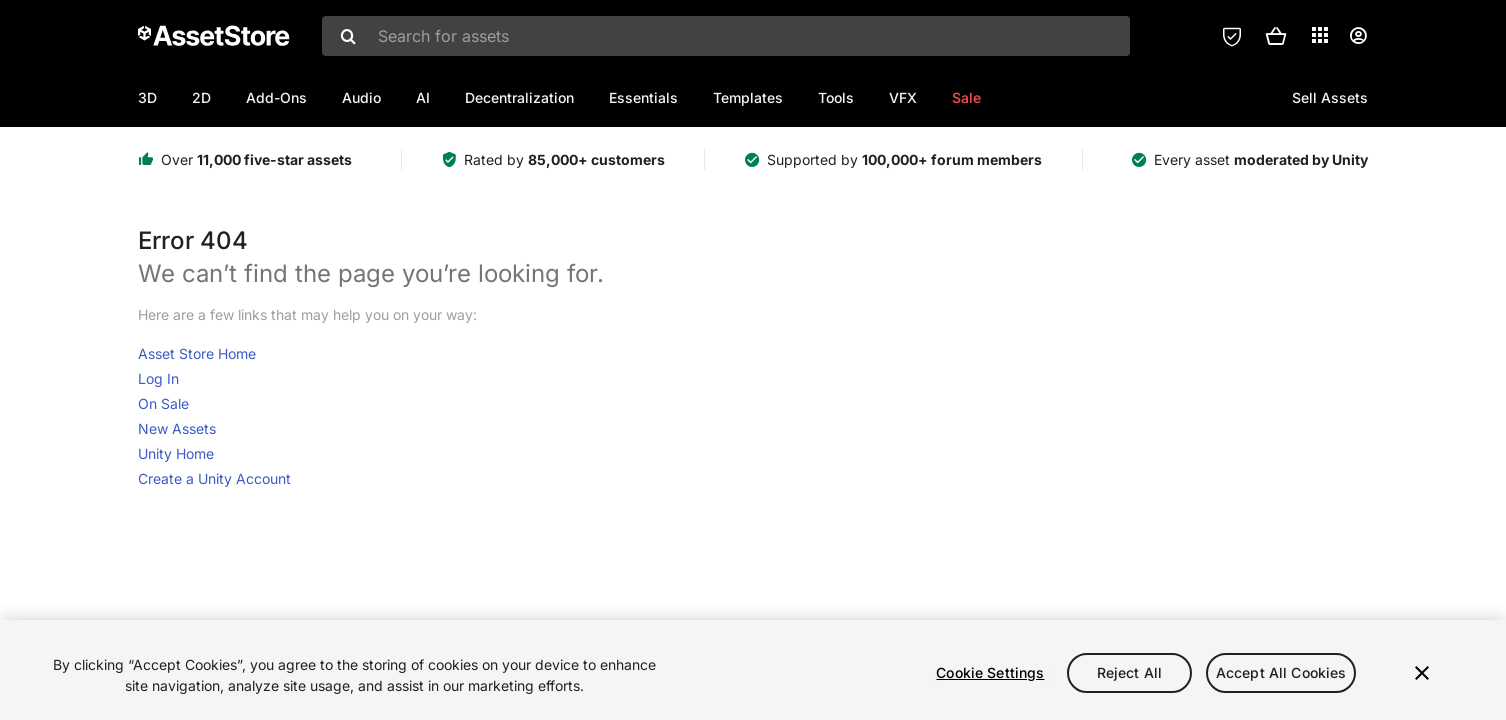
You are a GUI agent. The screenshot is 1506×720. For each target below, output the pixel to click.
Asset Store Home (197, 353)
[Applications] (1320, 35)
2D (201, 97)
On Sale (163, 403)
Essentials (643, 97)
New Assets (177, 428)
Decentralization (519, 97)
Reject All (1129, 672)
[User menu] (1358, 36)
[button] (1276, 36)
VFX (903, 97)
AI (423, 97)
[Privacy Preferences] (1232, 36)
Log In (158, 378)
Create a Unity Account (214, 478)
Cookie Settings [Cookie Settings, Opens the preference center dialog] (990, 672)
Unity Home (176, 453)
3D (147, 97)
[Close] (1422, 673)
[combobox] (726, 36)
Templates (748, 97)
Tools (836, 97)
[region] (753, 670)
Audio (361, 97)
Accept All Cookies (1281, 672)
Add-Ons (276, 97)
